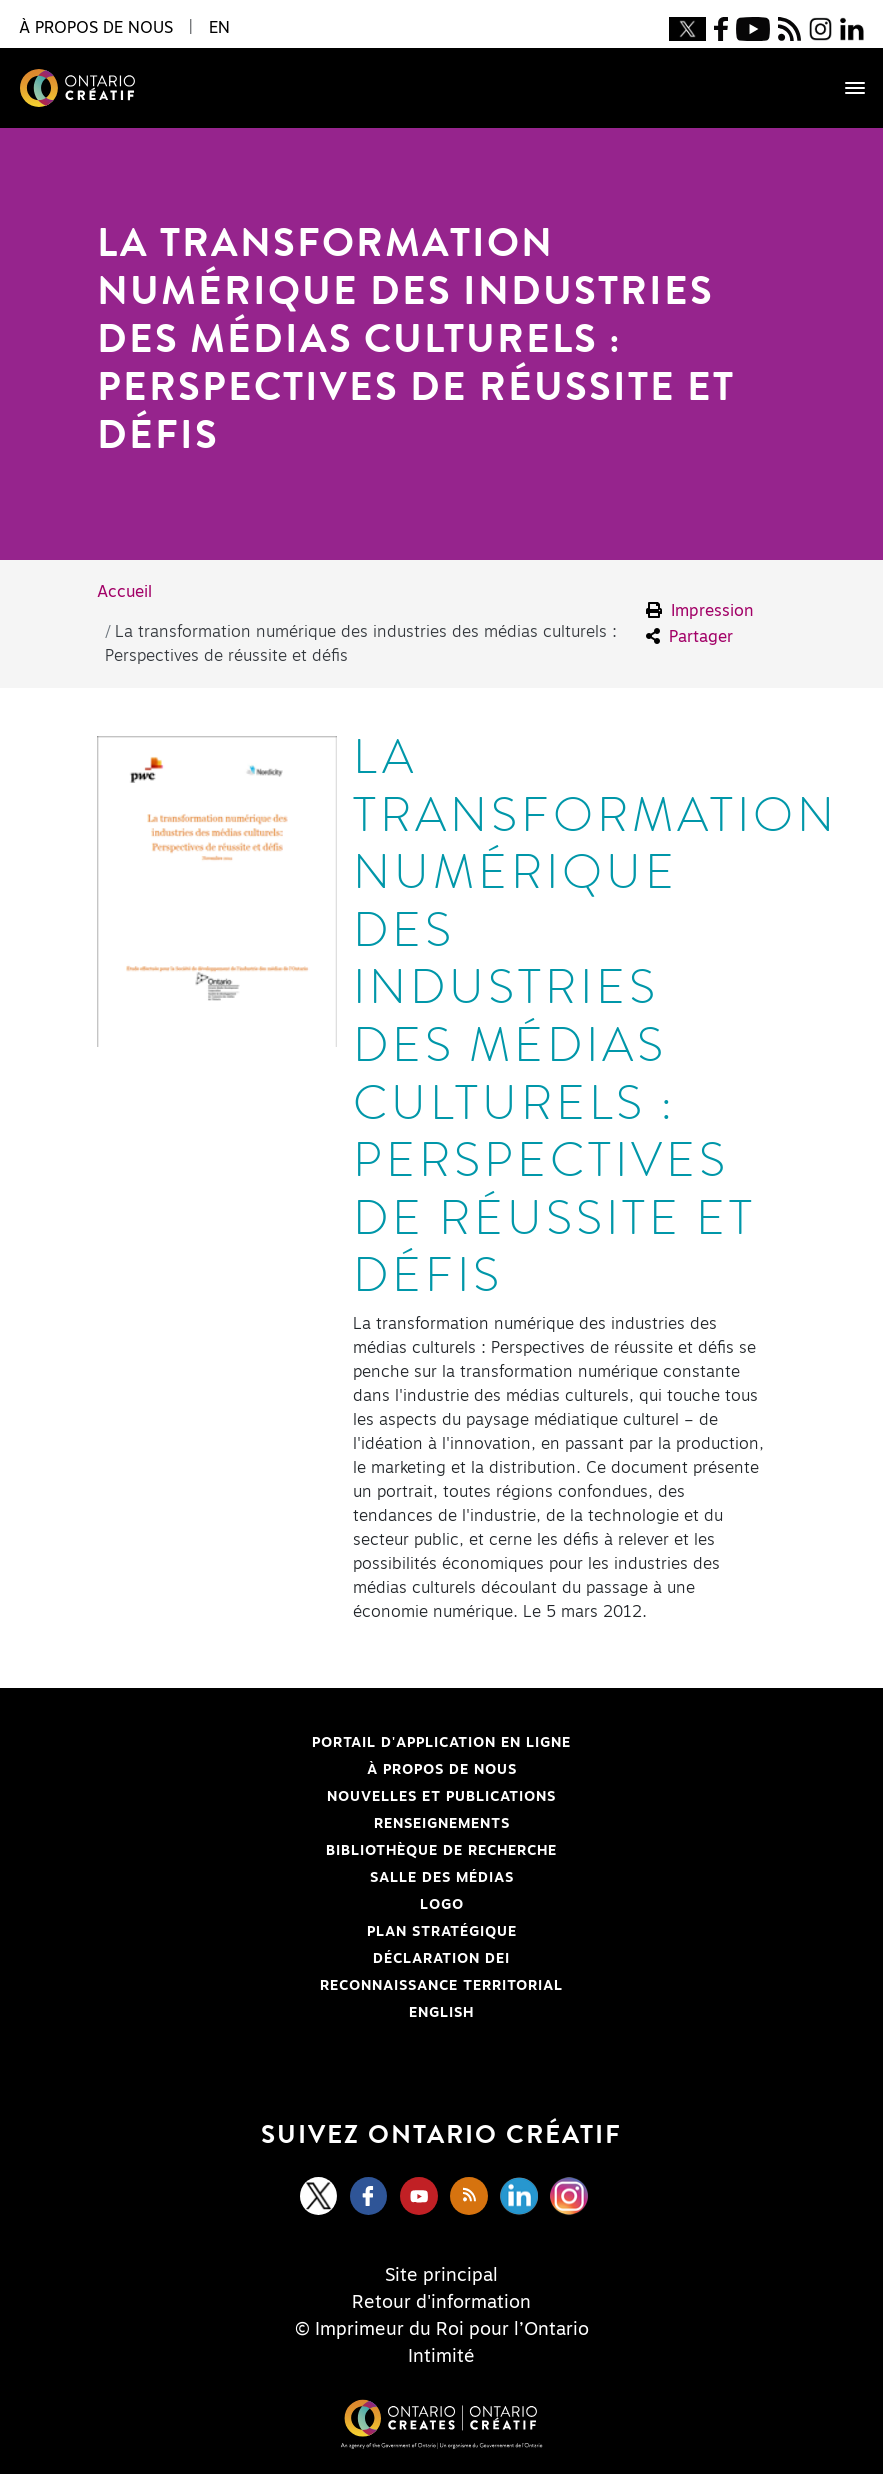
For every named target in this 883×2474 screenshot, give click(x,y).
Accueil (124, 592)
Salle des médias (442, 1878)
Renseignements (442, 1824)
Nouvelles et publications (441, 1797)
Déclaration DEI (286, 1959)
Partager (689, 636)
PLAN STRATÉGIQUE (442, 1932)
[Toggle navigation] (845, 88)
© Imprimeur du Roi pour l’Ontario (442, 2330)
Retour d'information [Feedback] (441, 2303)
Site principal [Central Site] (441, 2276)
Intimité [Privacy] (441, 2357)
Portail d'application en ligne (317, 1743)
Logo (442, 1905)
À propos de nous (442, 1770)
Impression (700, 610)
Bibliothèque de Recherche (310, 1851)
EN (219, 28)
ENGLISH (441, 2013)
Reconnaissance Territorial (313, 1986)
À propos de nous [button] (96, 28)
